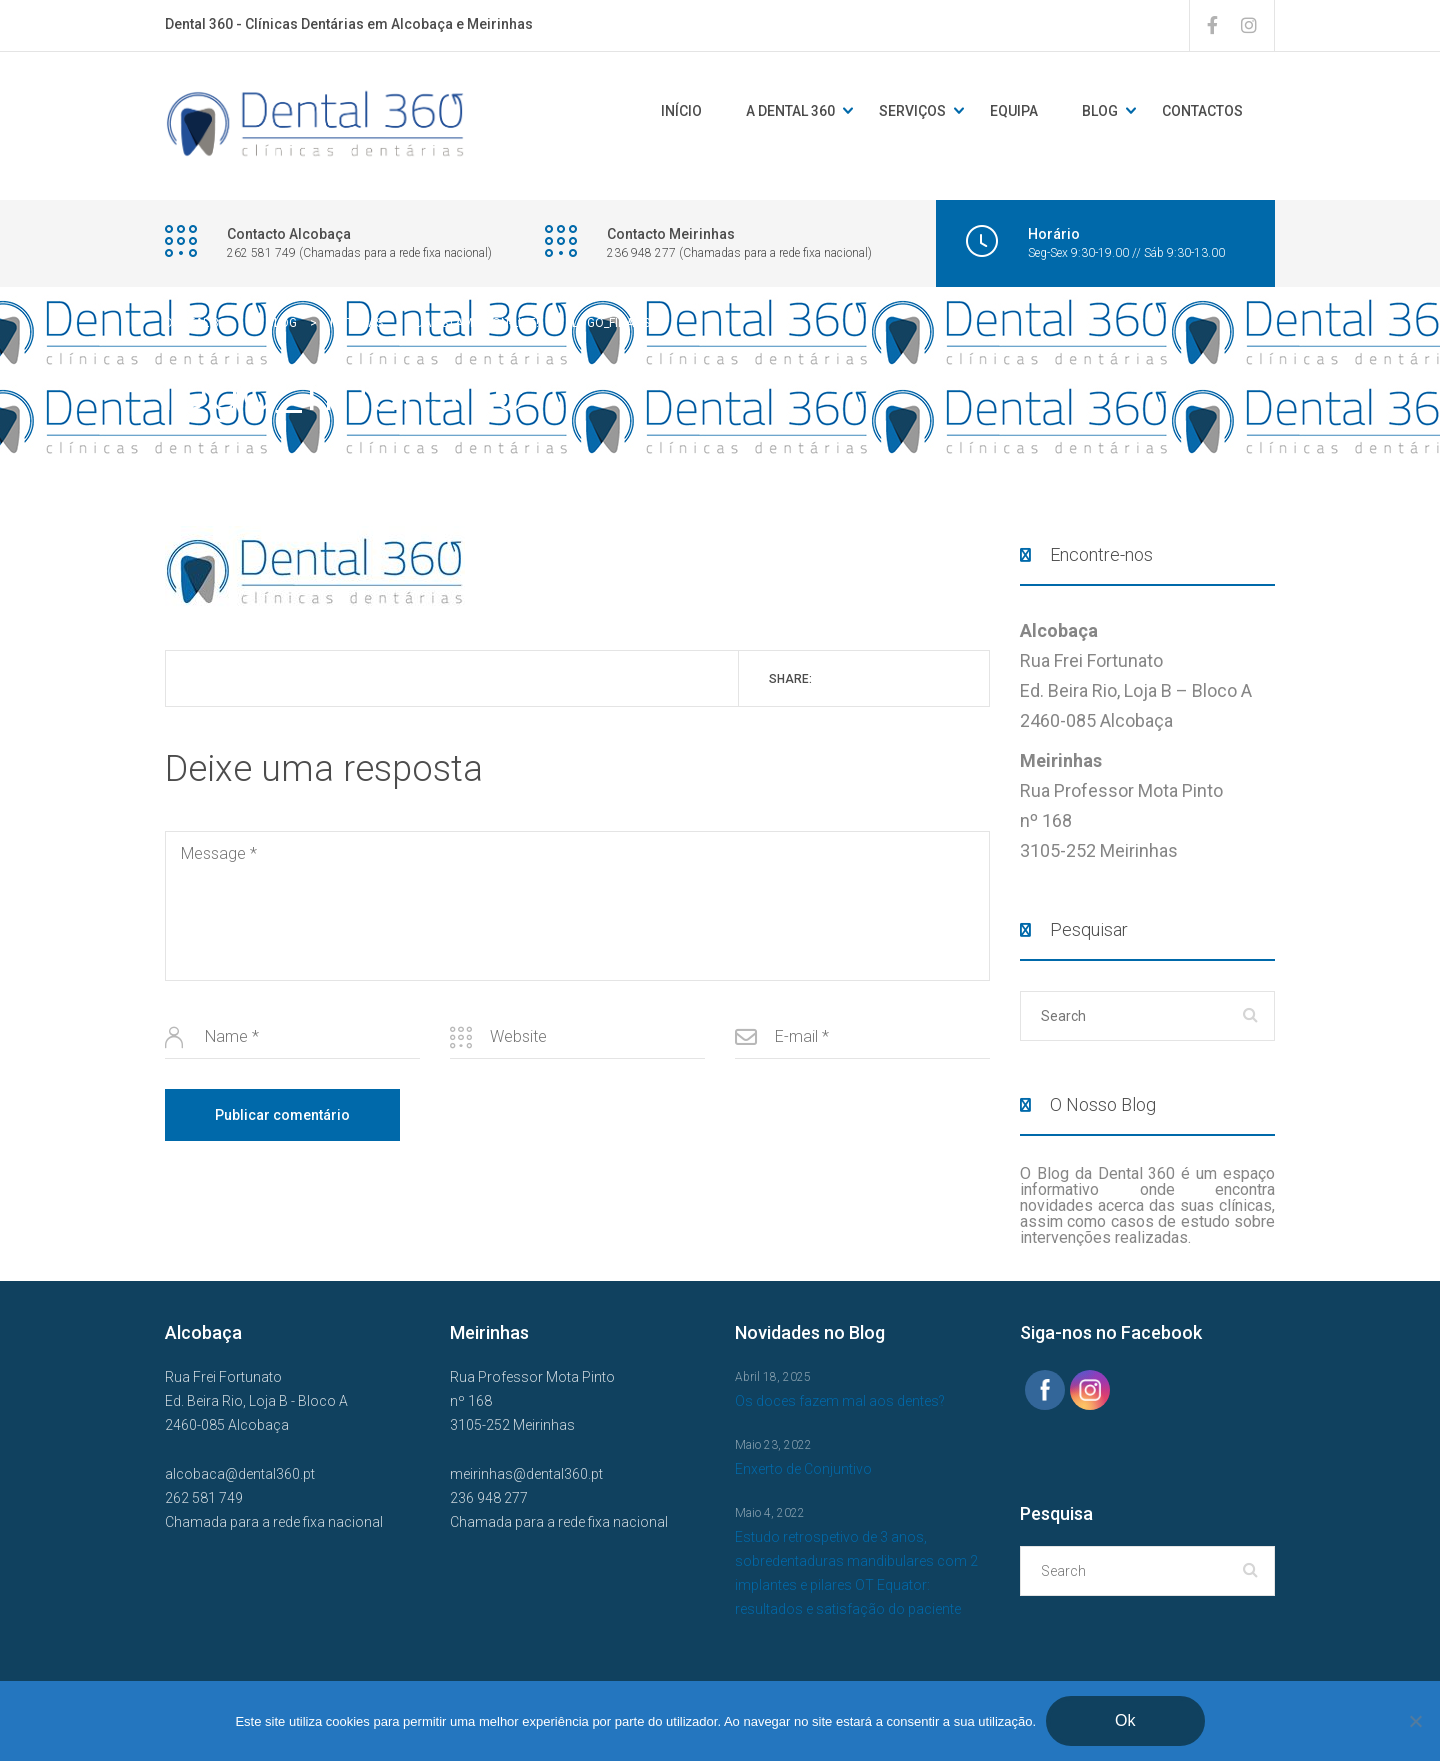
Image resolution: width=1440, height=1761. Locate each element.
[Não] (1415, 1721)
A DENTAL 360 (790, 111)
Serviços (912, 111)
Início (681, 111)
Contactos (1202, 111)
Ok (1125, 1720)
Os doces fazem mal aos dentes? (840, 1401)
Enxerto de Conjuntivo (803, 1469)
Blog (1100, 111)
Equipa (1014, 111)
